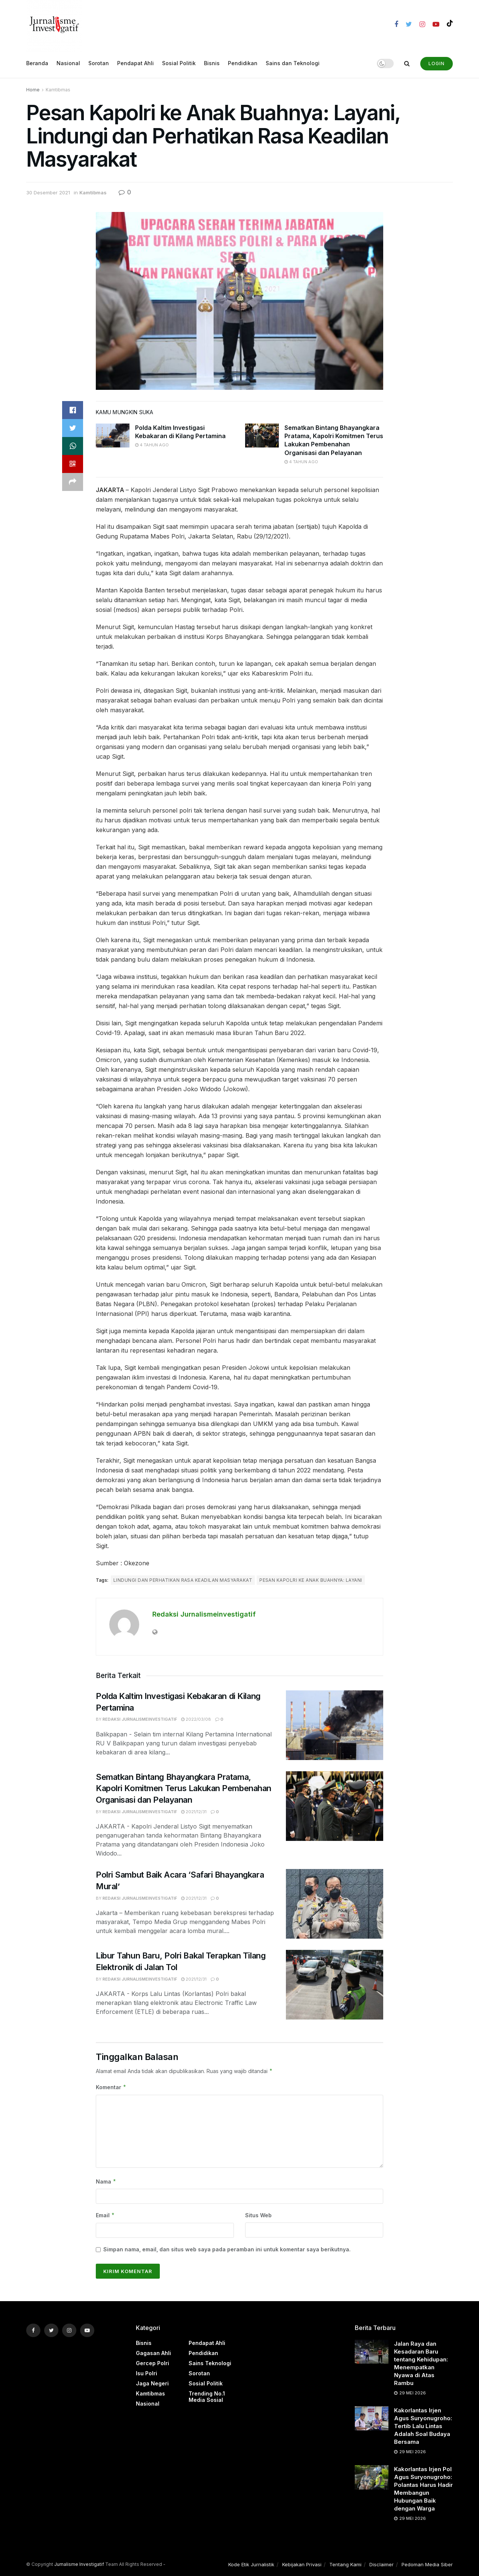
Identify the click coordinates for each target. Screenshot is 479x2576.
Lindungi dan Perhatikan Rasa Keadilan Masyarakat (182, 1580)
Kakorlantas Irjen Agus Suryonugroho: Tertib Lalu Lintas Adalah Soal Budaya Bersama (423, 2426)
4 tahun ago (152, 444)
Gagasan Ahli (153, 2353)
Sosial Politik (179, 63)
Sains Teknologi (210, 2363)
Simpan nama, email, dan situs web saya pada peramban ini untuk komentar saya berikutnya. (227, 2249)
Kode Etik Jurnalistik (251, 2564)
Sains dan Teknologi (293, 63)
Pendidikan (242, 63)
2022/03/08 (196, 1719)
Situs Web (258, 2215)
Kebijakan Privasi (301, 2564)
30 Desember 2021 (48, 192)
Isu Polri (146, 2373)
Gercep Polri (152, 2363)
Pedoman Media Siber (427, 2564)
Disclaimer (381, 2564)
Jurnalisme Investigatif (79, 2564)
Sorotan (98, 63)
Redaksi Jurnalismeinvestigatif (204, 1614)
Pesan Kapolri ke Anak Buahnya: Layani (310, 1580)
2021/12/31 (194, 1811)
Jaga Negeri (152, 2383)
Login (436, 63)
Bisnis (212, 63)
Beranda (37, 63)
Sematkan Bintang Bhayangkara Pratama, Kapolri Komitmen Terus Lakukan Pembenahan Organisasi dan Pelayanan (183, 1788)
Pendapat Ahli (135, 63)
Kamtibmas (58, 89)
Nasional (68, 63)
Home (33, 89)
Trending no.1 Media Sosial (207, 2396)
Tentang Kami (345, 2564)
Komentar (111, 2087)
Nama (106, 2182)
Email (105, 2215)
